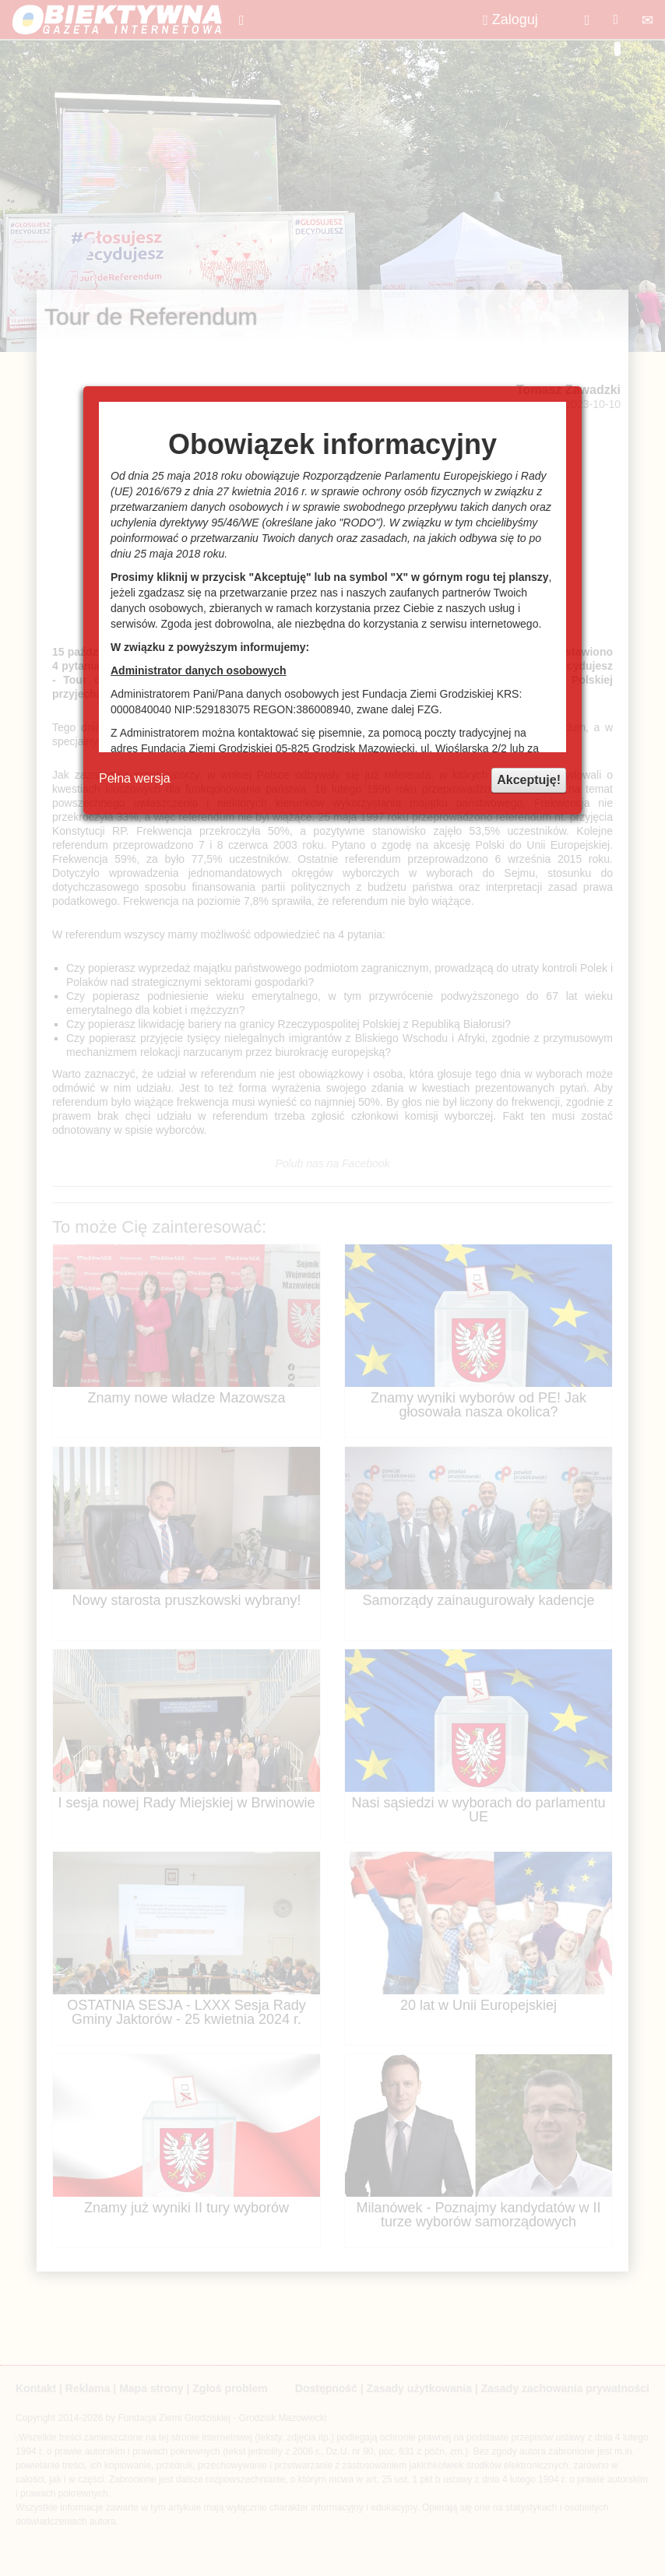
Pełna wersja (135, 778)
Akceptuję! (529, 780)
